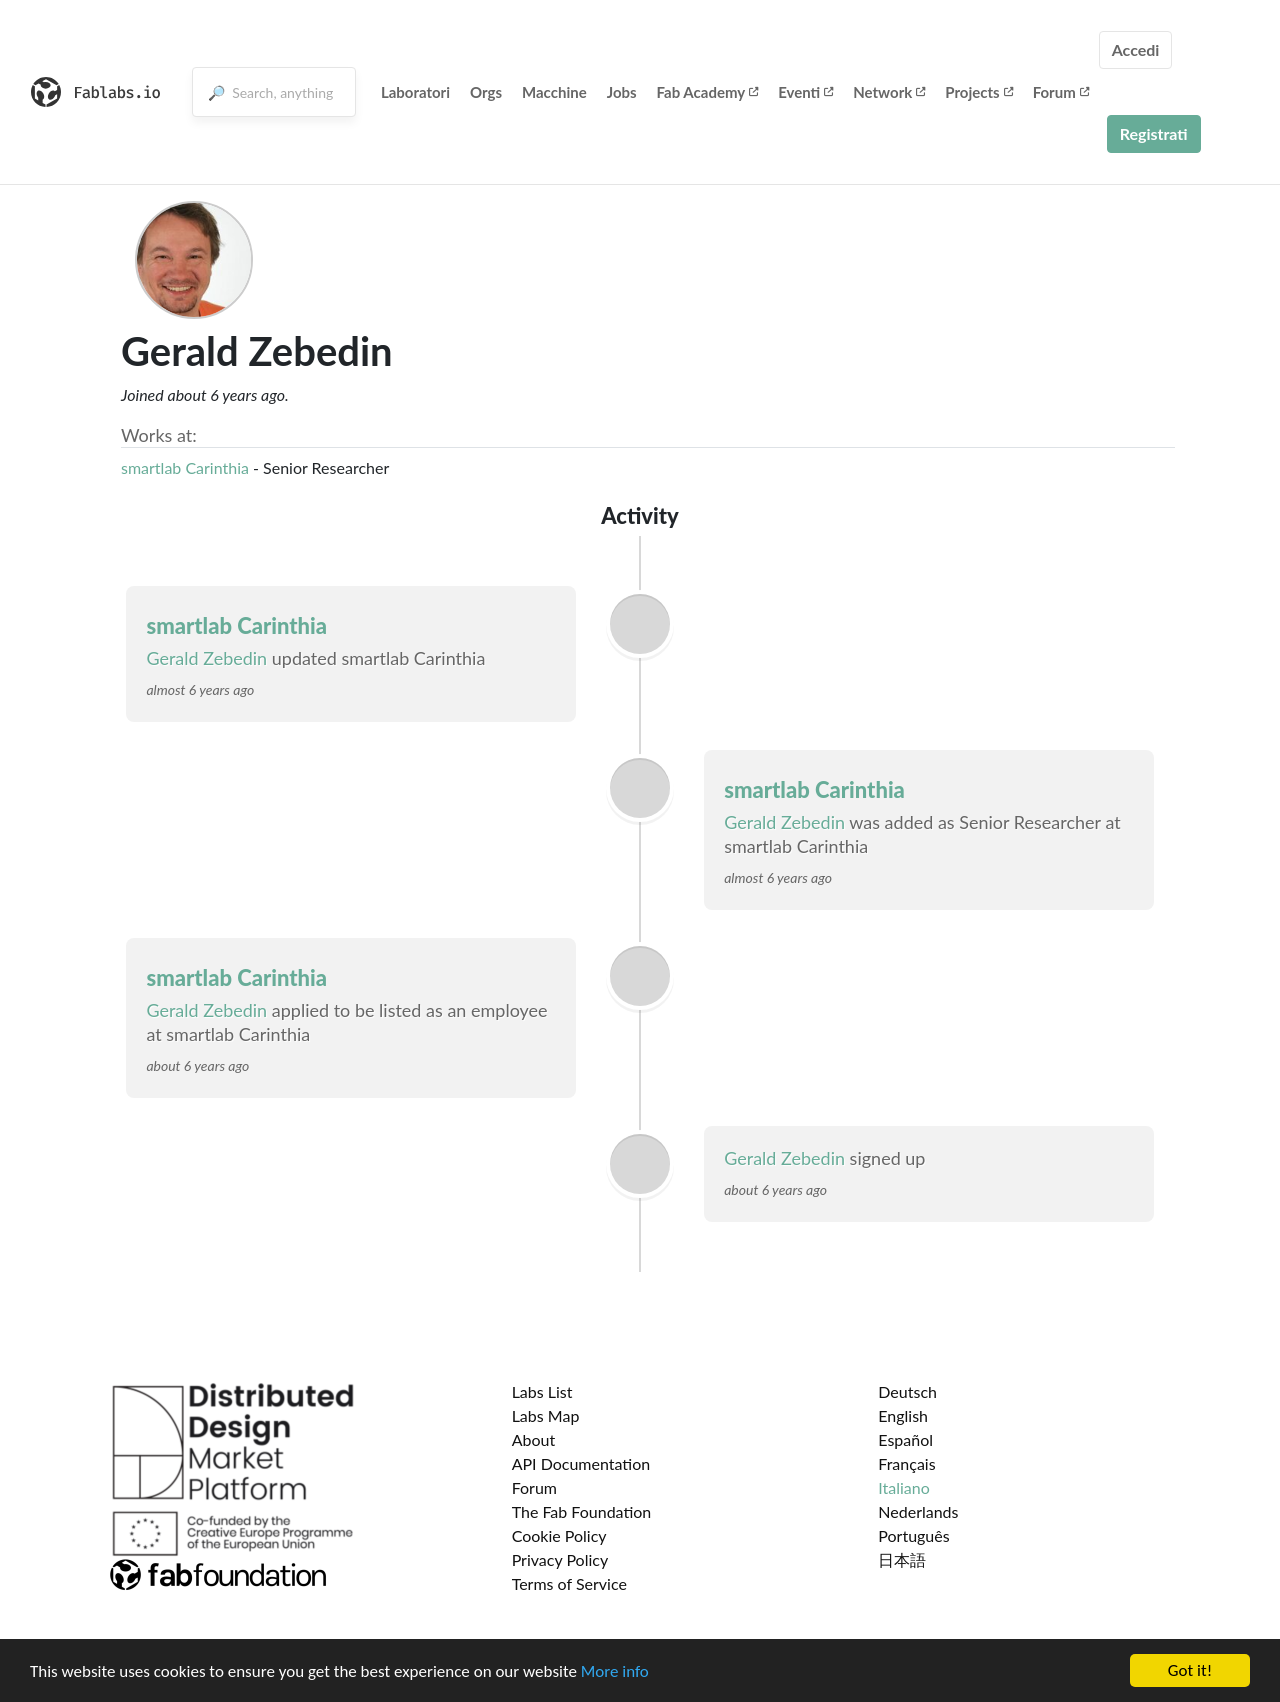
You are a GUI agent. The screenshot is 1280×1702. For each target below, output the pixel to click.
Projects (978, 92)
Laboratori (415, 92)
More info (615, 1673)
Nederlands (918, 1511)
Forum (1061, 92)
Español (905, 1439)
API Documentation (581, 1463)
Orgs (486, 92)
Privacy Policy (560, 1559)
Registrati (1154, 133)
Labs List (542, 1391)
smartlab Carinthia (185, 467)
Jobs (622, 92)
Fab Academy (708, 92)
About (534, 1439)
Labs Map (546, 1415)
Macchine (554, 92)
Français (906, 1463)
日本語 (902, 1559)
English (903, 1415)
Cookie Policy (559, 1535)
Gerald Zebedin (206, 658)
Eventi (805, 92)
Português (913, 1535)
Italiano (904, 1487)
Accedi (1136, 49)
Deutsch (907, 1391)
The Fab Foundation (582, 1511)
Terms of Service (569, 1583)
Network (889, 92)
